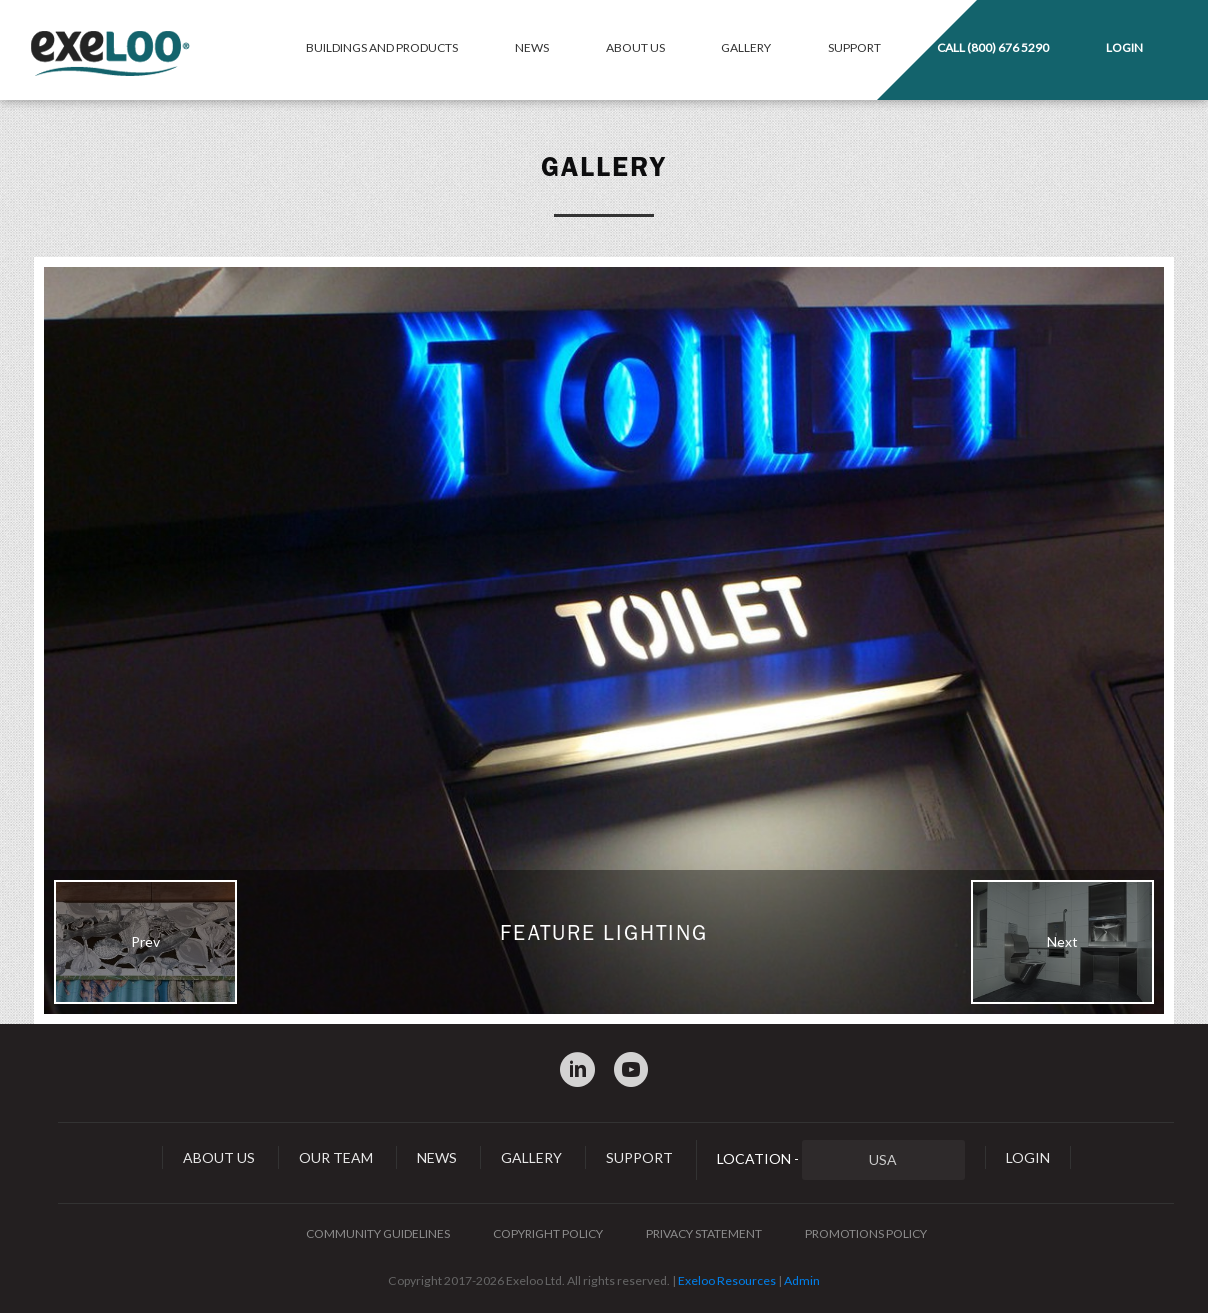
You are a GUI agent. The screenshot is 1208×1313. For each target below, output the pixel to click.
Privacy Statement (704, 1233)
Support (854, 47)
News (532, 47)
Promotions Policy (866, 1233)
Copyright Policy (548, 1233)
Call (993, 47)
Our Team (336, 1157)
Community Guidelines (378, 1233)
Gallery (746, 47)
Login (1124, 47)
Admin (802, 1280)
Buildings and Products (382, 47)
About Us (635, 47)
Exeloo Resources (727, 1280)
